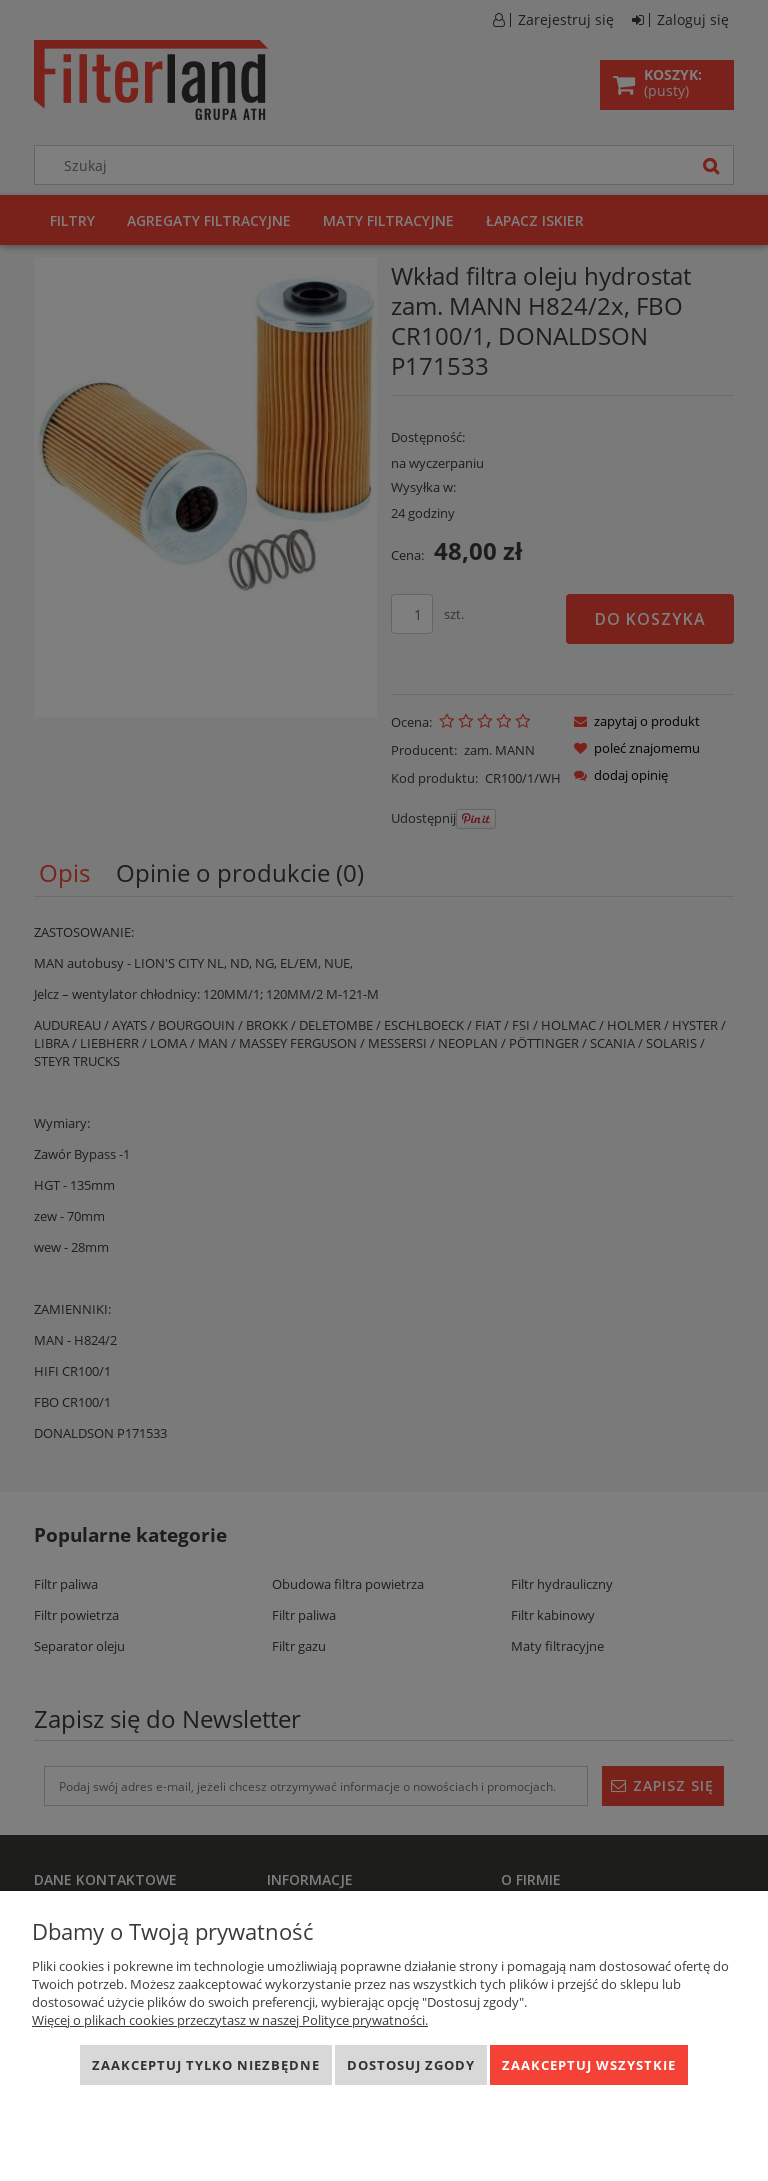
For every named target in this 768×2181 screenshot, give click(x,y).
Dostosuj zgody (411, 2065)
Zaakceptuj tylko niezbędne (206, 2065)
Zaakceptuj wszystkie (589, 2065)
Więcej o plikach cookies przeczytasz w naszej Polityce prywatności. (230, 2020)
